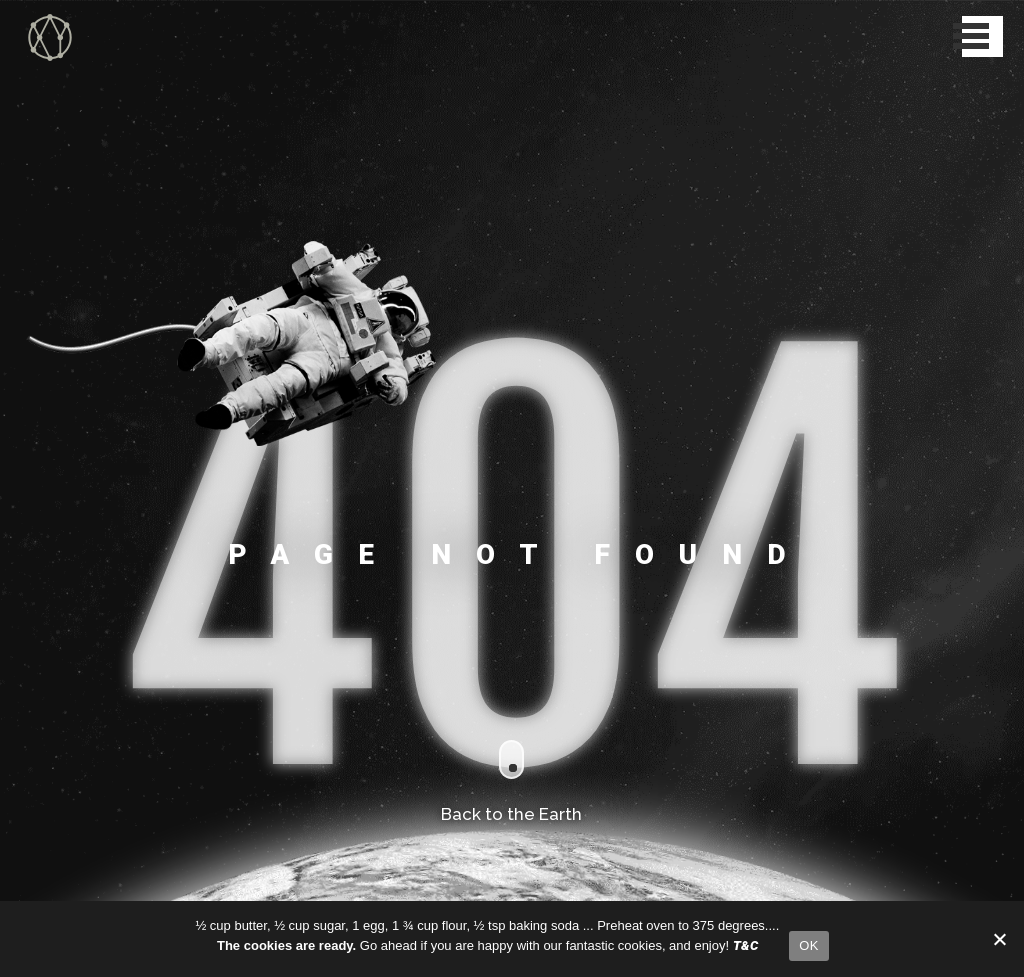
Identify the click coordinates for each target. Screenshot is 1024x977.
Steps (37, 583)
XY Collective (48, 9)
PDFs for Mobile (108, 531)
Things (41, 557)
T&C (33, 635)
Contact (43, 609)
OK (808, 945)
